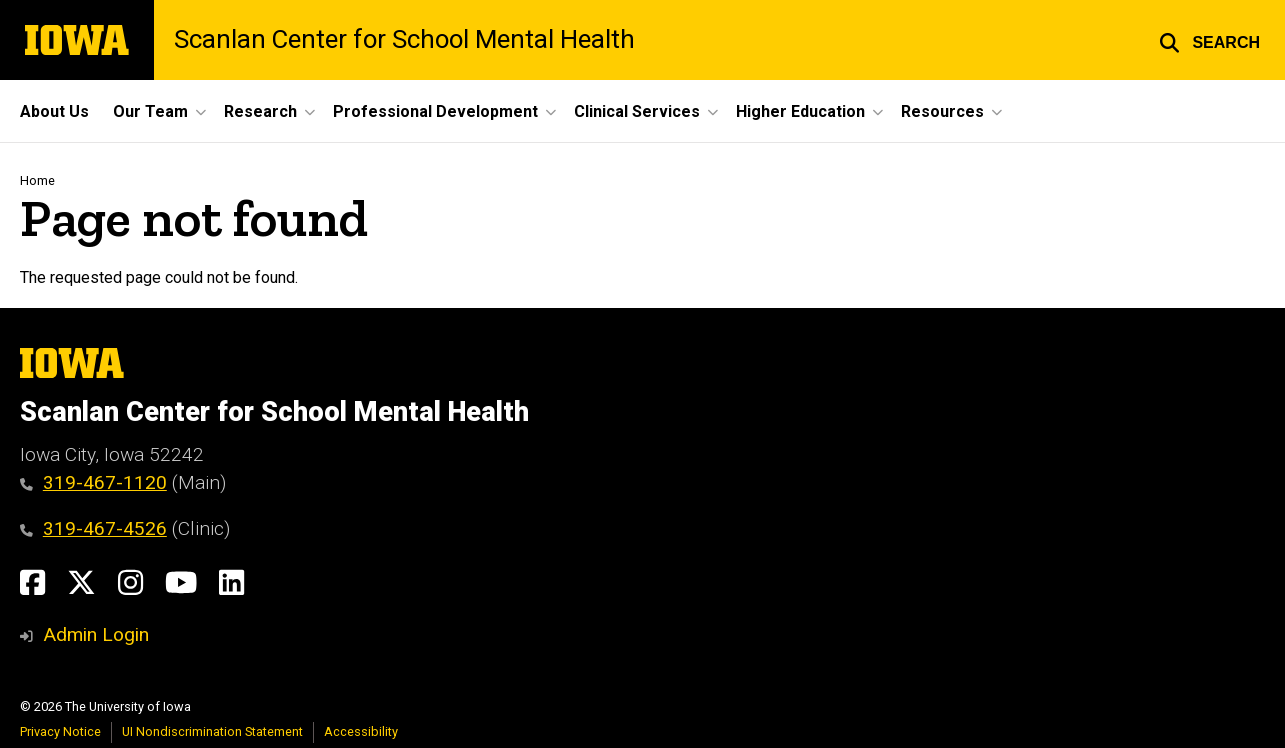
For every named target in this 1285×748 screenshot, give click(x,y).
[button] (1209, 40)
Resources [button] (942, 111)
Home (37, 180)
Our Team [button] (150, 111)
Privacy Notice (60, 731)
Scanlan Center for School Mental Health (404, 40)
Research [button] (260, 111)
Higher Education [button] (800, 111)
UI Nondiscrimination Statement (212, 731)
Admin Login (96, 634)
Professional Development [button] (435, 111)
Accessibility (361, 731)
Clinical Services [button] (637, 111)
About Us (54, 111)
